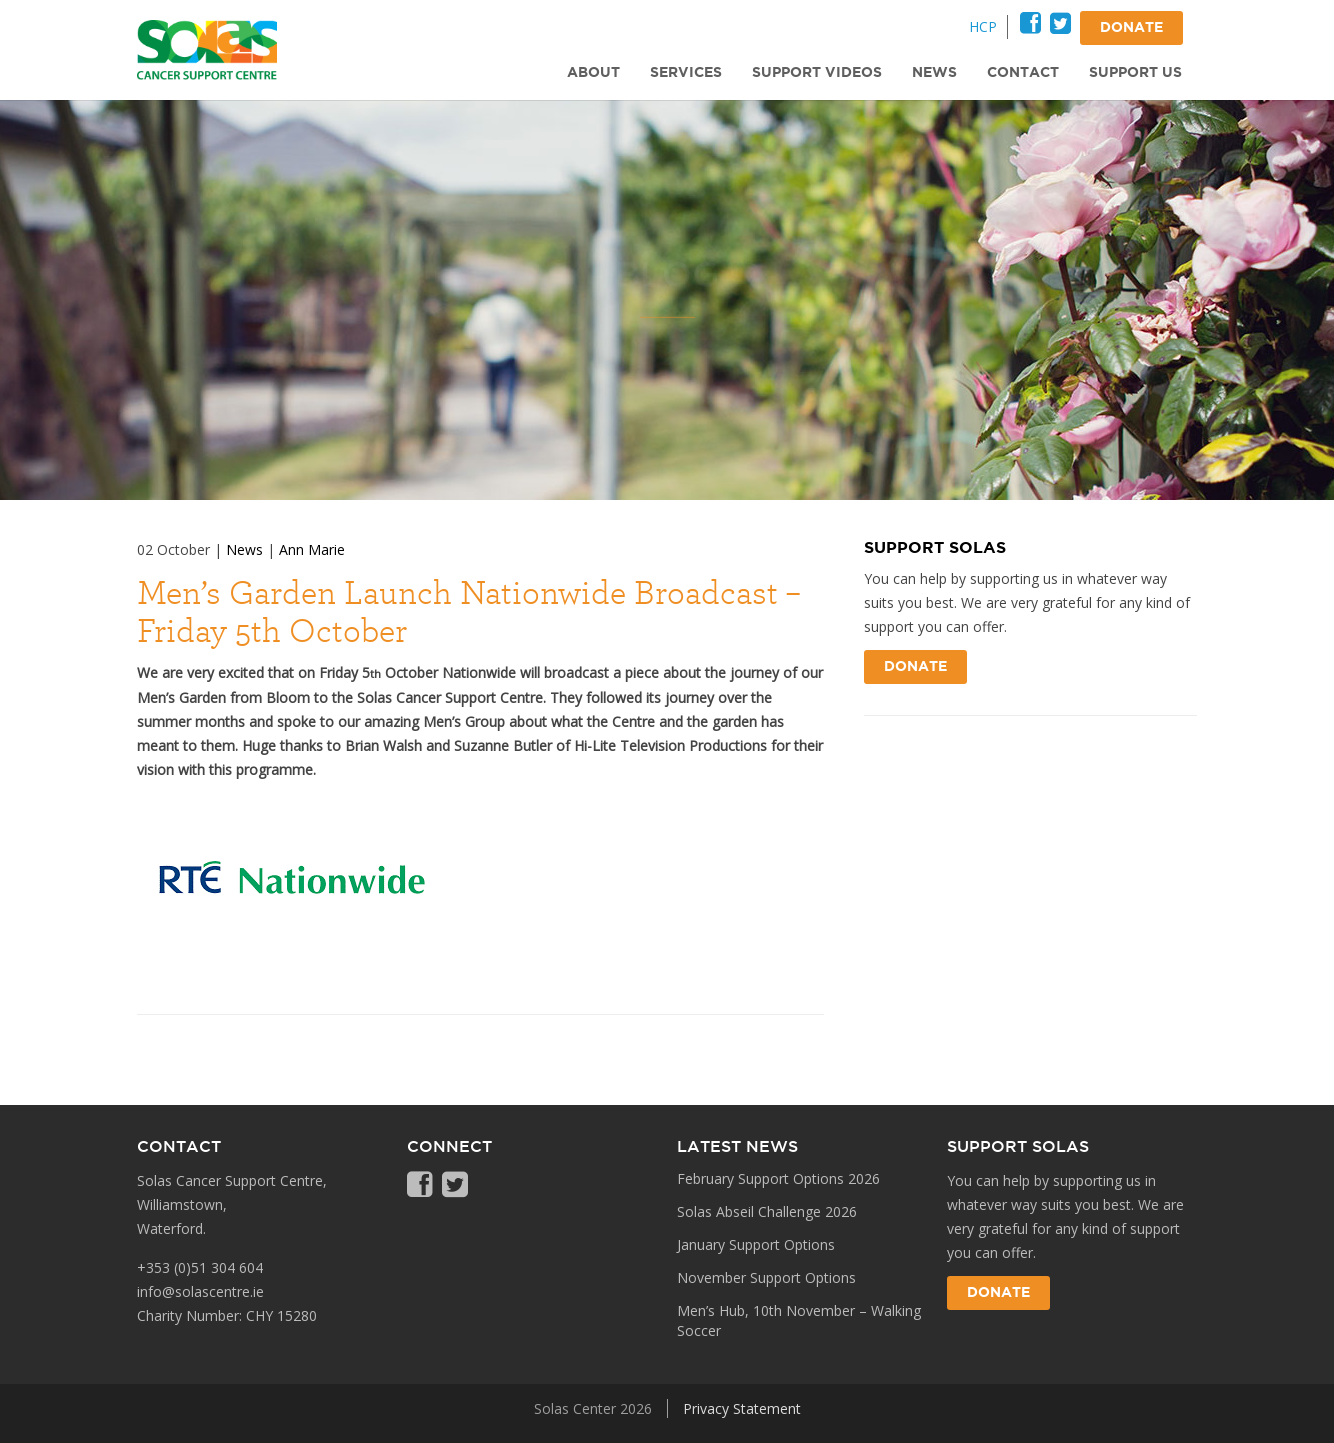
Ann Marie (312, 549)
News (244, 549)
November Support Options (766, 1277)
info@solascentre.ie (200, 1291)
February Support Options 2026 (778, 1178)
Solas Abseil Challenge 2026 (767, 1211)
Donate (915, 667)
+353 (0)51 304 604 (200, 1267)
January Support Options (756, 1244)
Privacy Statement (742, 1408)
